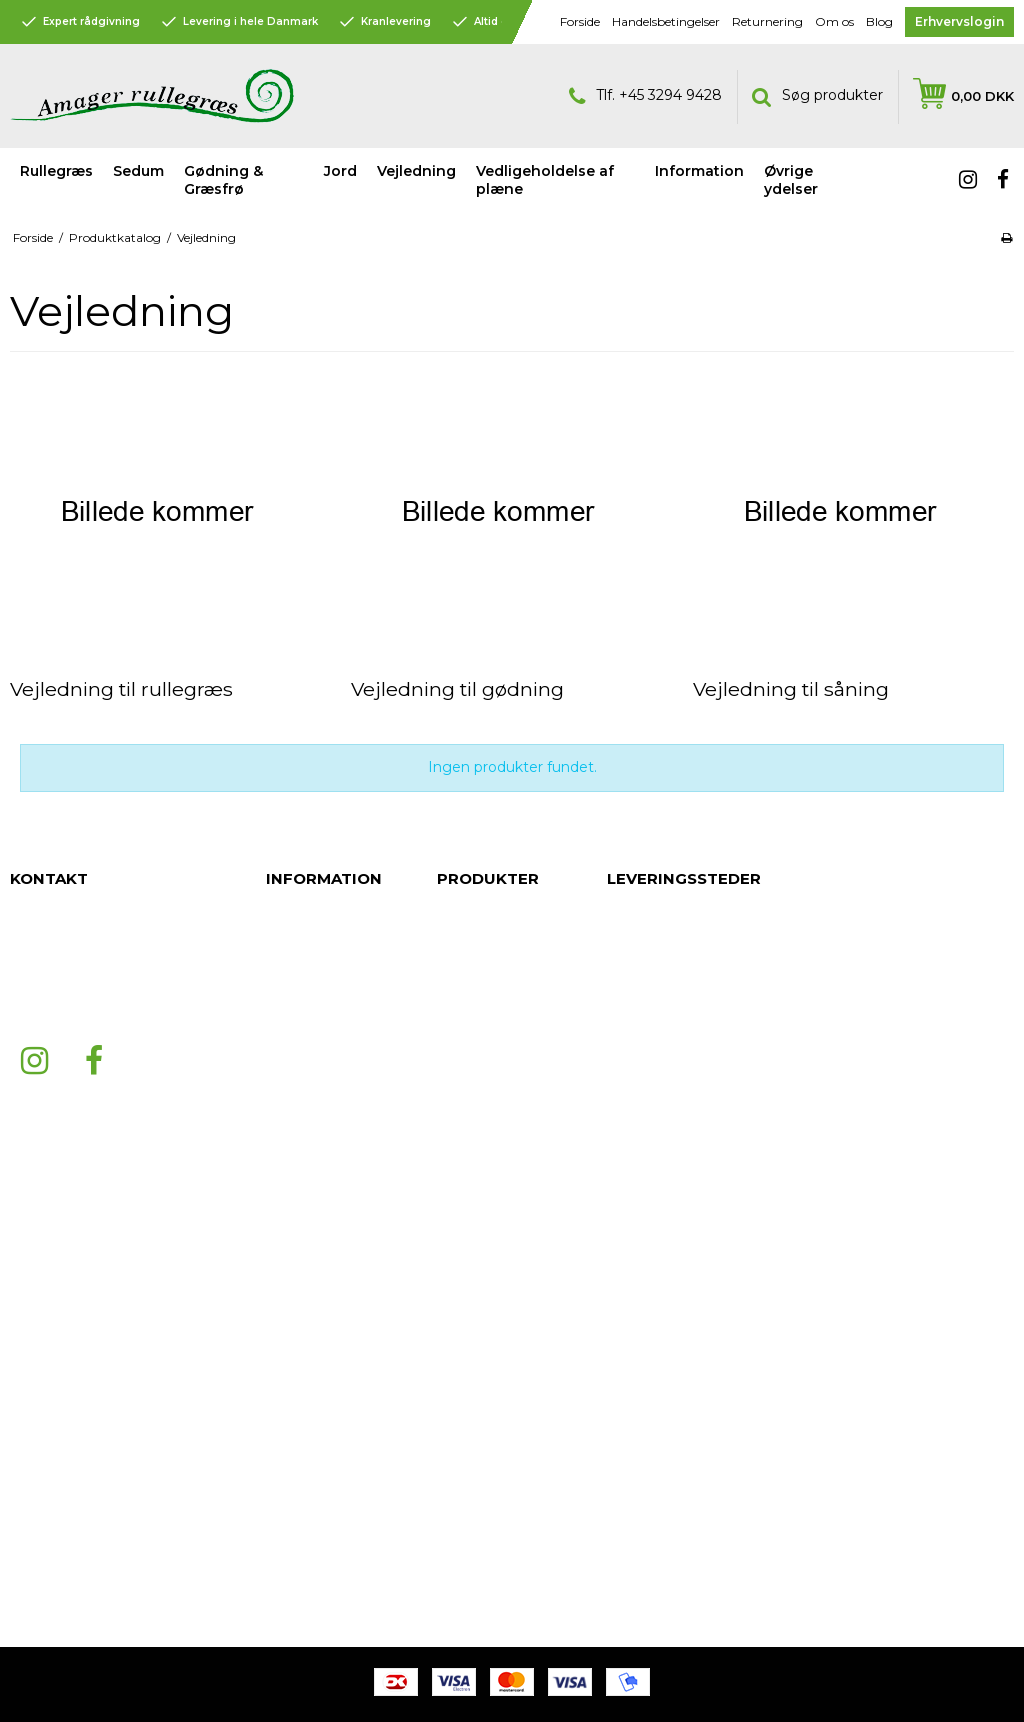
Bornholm (639, 1466)
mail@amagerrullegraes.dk (98, 1006)
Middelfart (640, 1086)
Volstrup (633, 1346)
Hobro (628, 1326)
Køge (625, 1126)
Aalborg (633, 1026)
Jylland (629, 906)
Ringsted (636, 1266)
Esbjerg (631, 1046)
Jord (340, 171)
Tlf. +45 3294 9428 (645, 96)
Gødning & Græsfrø (223, 180)
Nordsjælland (650, 946)
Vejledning (471, 986)
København (644, 1186)
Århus (625, 966)
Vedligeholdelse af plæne (545, 180)
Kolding (632, 1406)
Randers (634, 986)
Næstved (637, 1066)
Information (474, 1046)
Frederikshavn (653, 1206)
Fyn (618, 926)
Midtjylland (642, 1526)
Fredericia (640, 1106)
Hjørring (633, 1226)
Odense (633, 1146)
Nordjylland (644, 1506)
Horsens (633, 1386)
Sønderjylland (652, 1166)
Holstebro (639, 1486)
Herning (633, 1446)
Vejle (623, 1426)
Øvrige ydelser (485, 1066)
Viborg (629, 1546)
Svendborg (644, 1306)
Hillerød (632, 1246)
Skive (625, 1286)
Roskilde (635, 1006)
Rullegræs (56, 171)
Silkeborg (639, 1366)
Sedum (138, 171)
